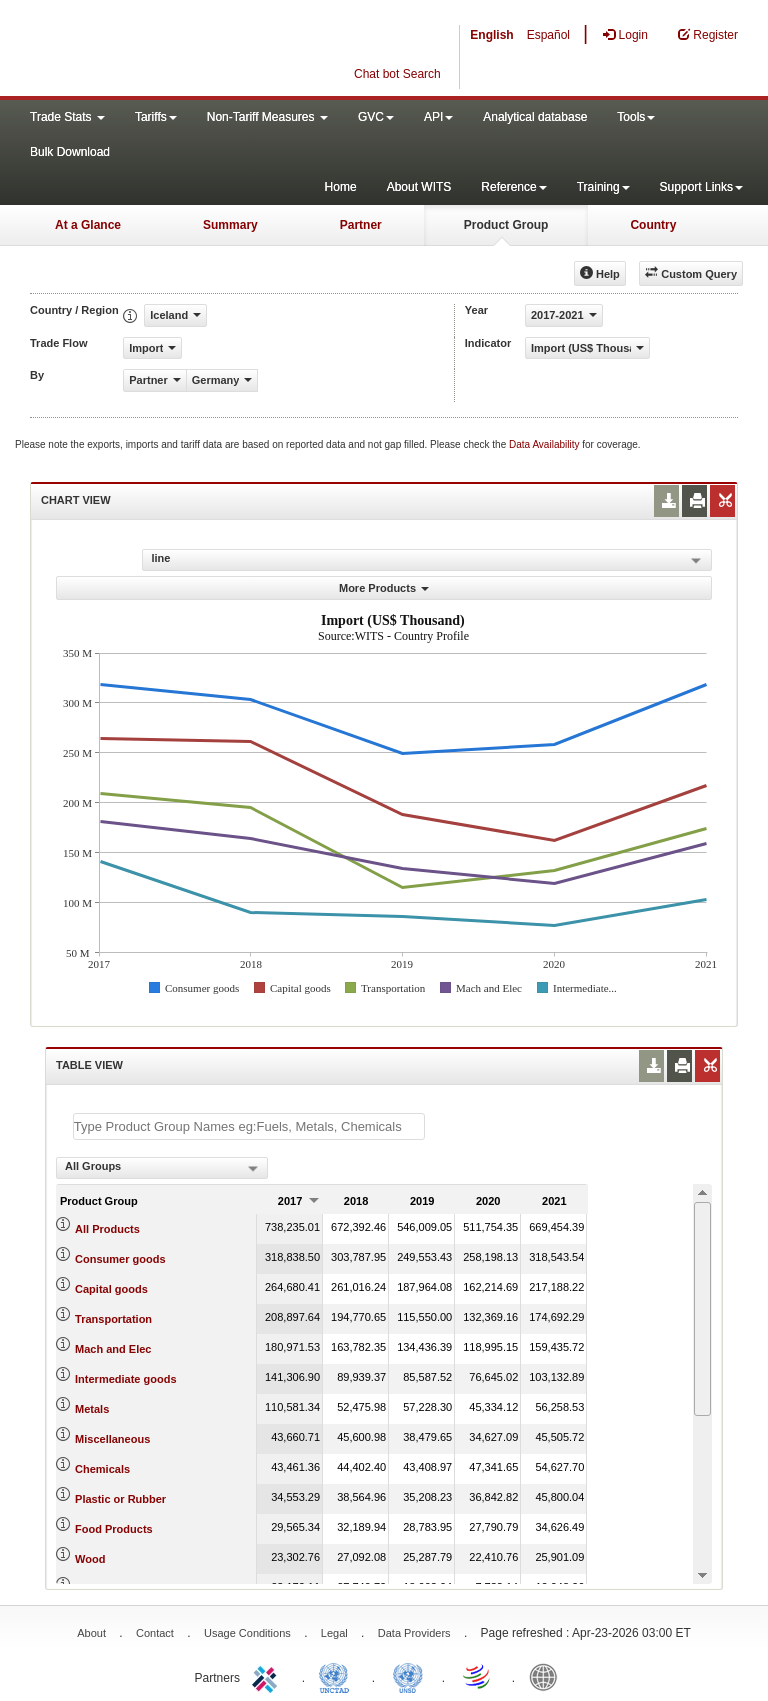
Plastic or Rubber (120, 1499)
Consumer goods (120, 1259)
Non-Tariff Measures (267, 117)
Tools (636, 117)
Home (341, 187)
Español (548, 35)
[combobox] (162, 1168)
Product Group (506, 225)
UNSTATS (408, 1676)
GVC (376, 117)
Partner (361, 225)
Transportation (113, 1319)
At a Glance (88, 225)
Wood (90, 1559)
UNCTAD (338, 1676)
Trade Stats (67, 117)
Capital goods (111, 1289)
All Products (107, 1229)
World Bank (548, 1676)
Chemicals (102, 1469)
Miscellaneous (112, 1439)
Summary (230, 225)
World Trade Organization (478, 1676)
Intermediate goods (125, 1379)
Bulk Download (70, 152)
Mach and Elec (113, 1349)
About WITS (419, 187)
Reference (513, 187)
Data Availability (545, 444)
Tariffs (156, 117)
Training (603, 187)
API (438, 117)
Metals (92, 1409)
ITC (268, 1676)
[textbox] (249, 1126)
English (491, 35)
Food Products (114, 1529)
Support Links (701, 187)
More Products (384, 588)
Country (653, 225)
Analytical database (535, 117)
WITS (200, 50)
